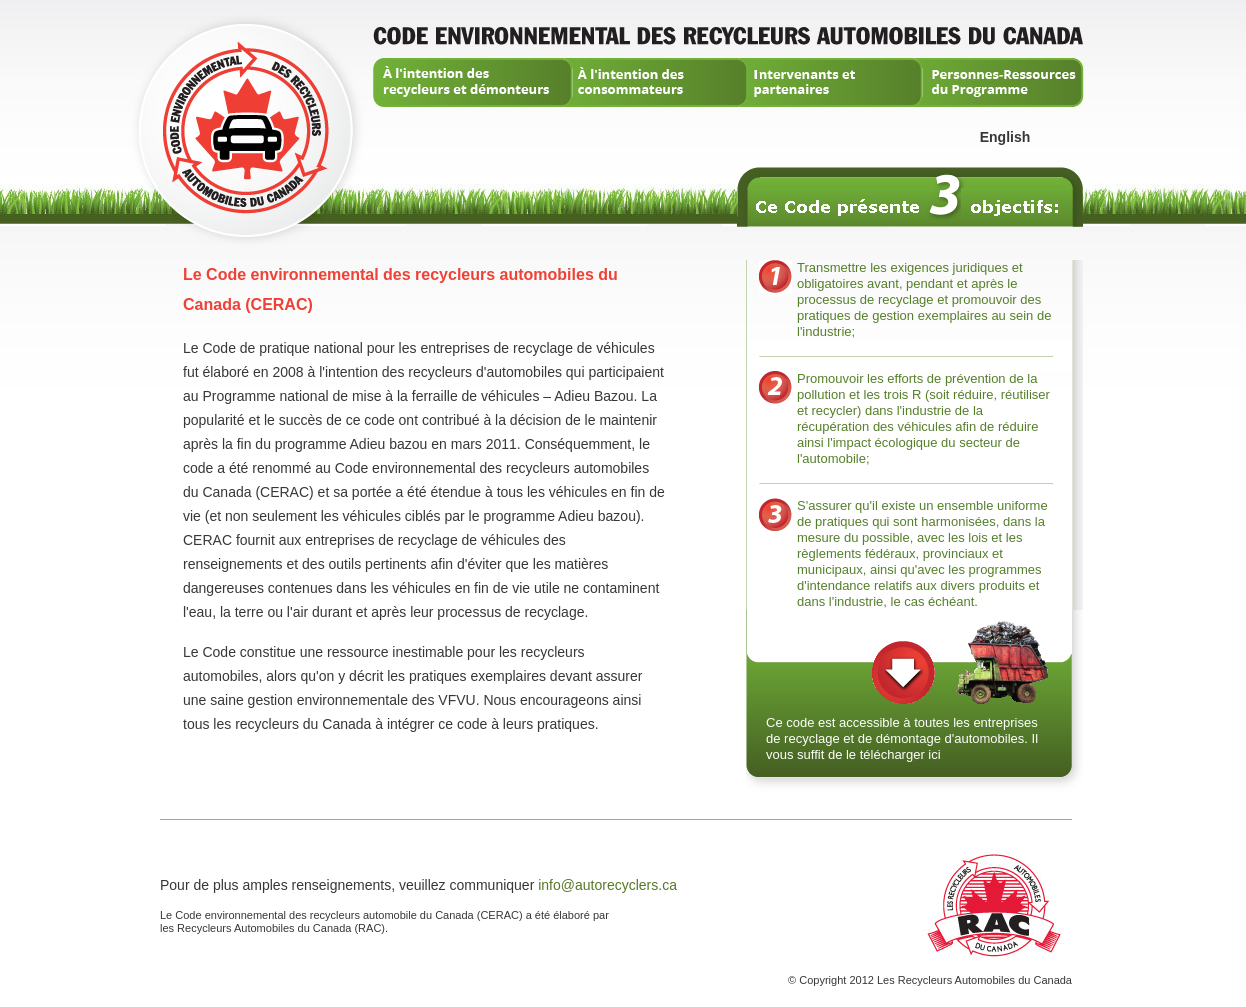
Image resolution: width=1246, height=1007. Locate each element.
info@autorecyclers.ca (607, 885)
